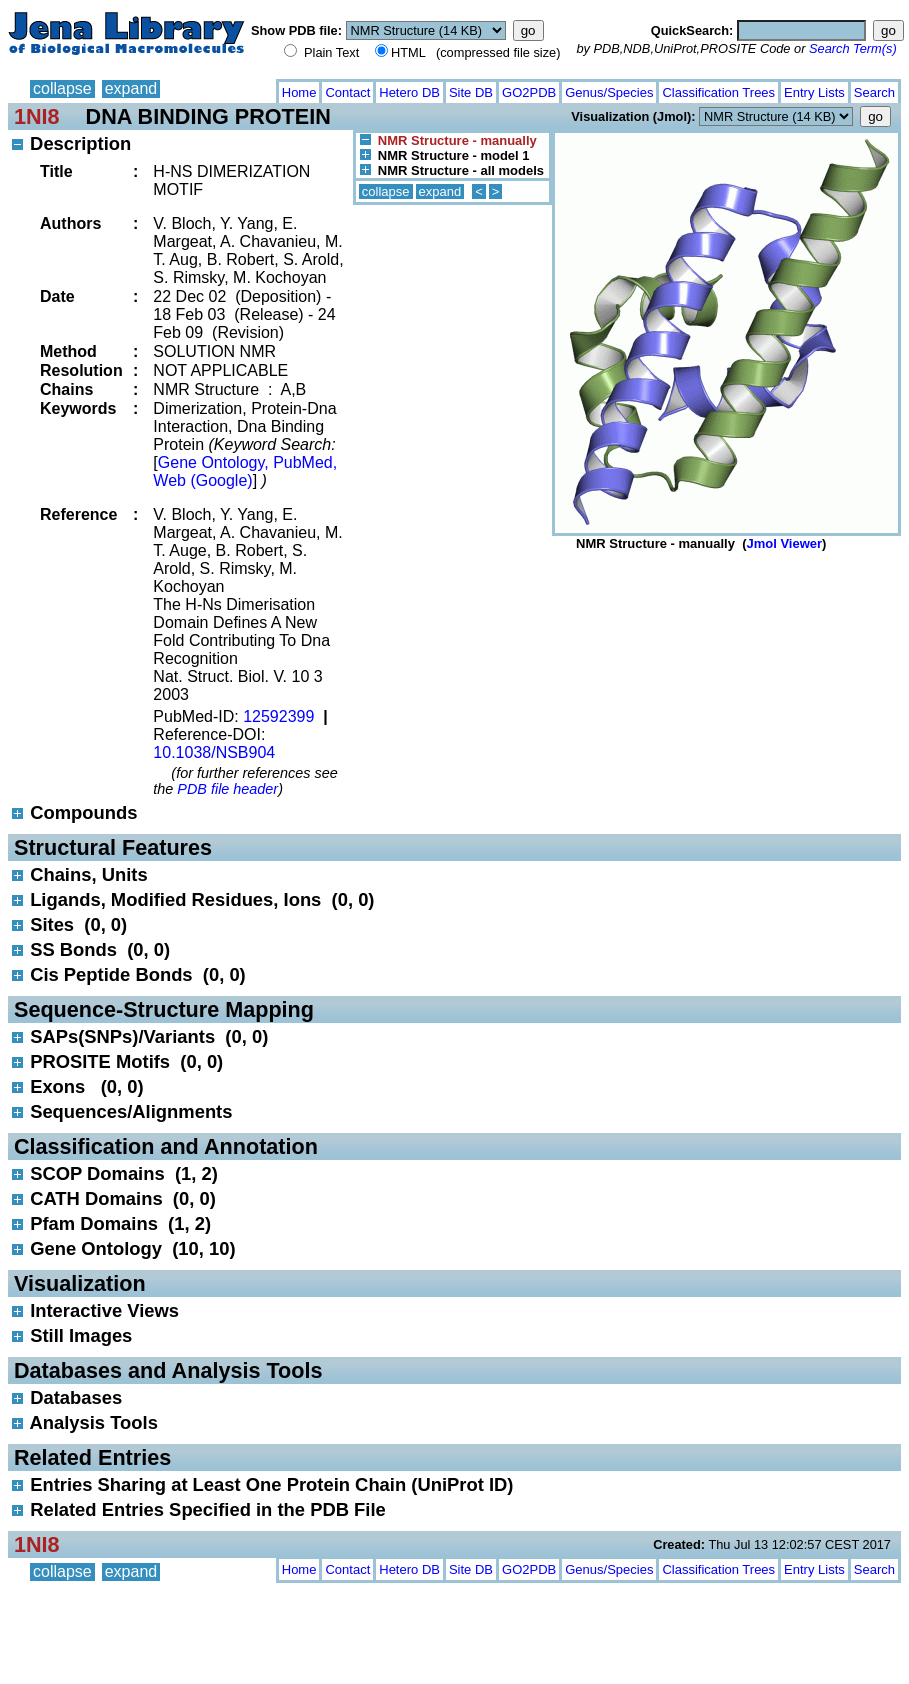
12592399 (278, 716)
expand (131, 88)
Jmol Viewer (784, 543)
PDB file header (227, 789)
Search (874, 92)
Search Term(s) (853, 48)
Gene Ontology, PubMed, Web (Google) (245, 471)
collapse (62, 88)
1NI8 (37, 116)
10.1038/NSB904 (214, 752)
